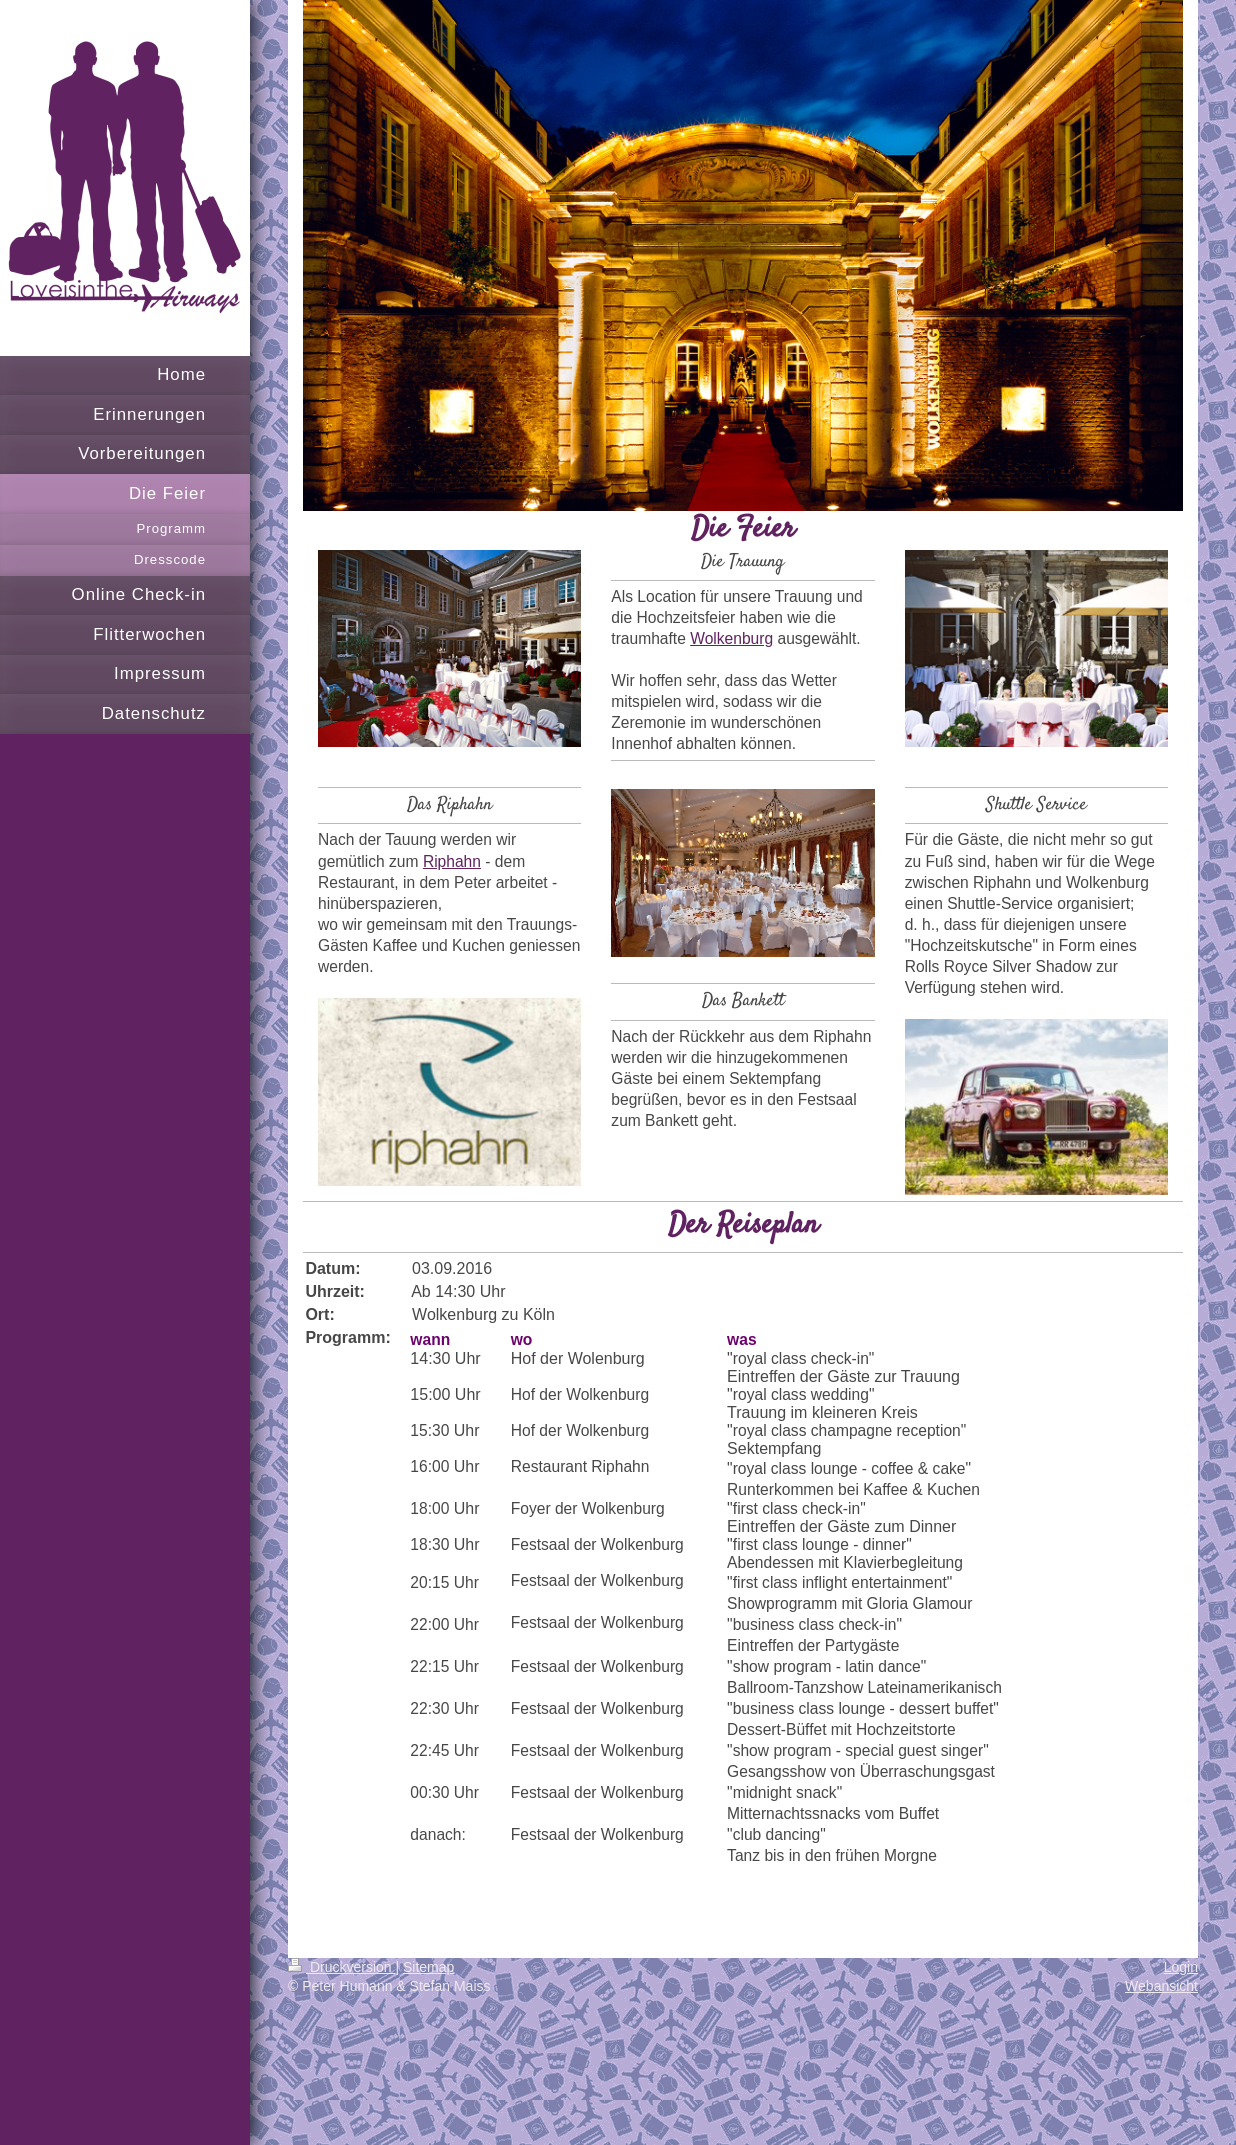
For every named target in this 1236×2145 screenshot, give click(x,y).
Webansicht (1161, 1986)
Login (1181, 1967)
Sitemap (428, 1967)
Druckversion (341, 1967)
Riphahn (452, 861)
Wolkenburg (731, 638)
